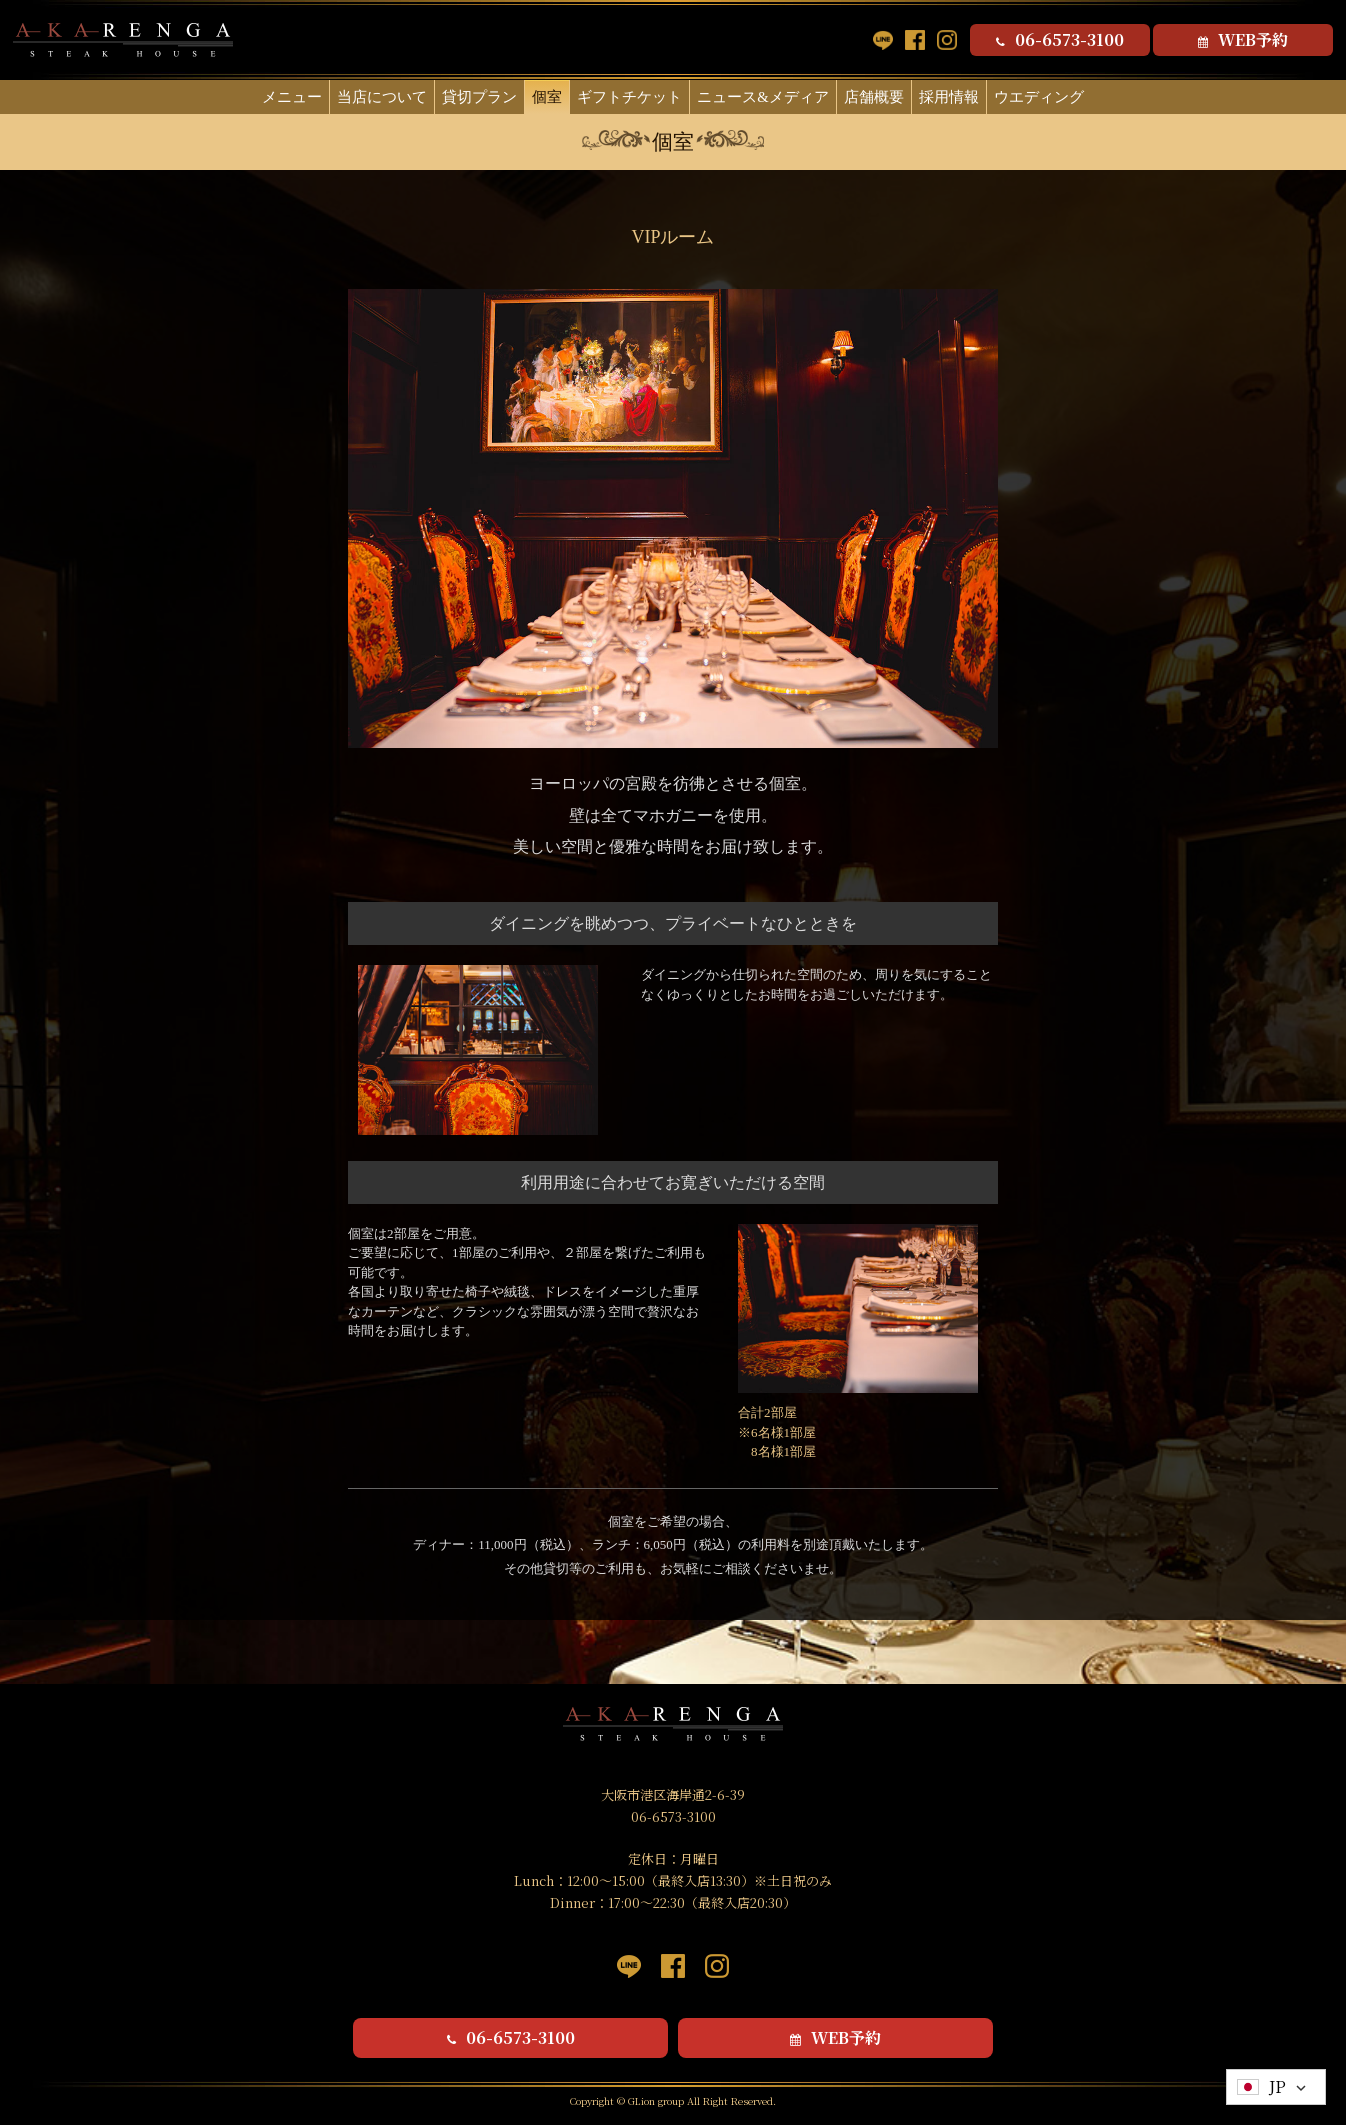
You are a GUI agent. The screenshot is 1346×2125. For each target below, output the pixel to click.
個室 (547, 97)
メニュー (292, 97)
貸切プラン (479, 97)
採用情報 (949, 97)
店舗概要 (874, 97)
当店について (382, 97)
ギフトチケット (629, 97)
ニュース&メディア (762, 97)
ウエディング (1039, 97)
